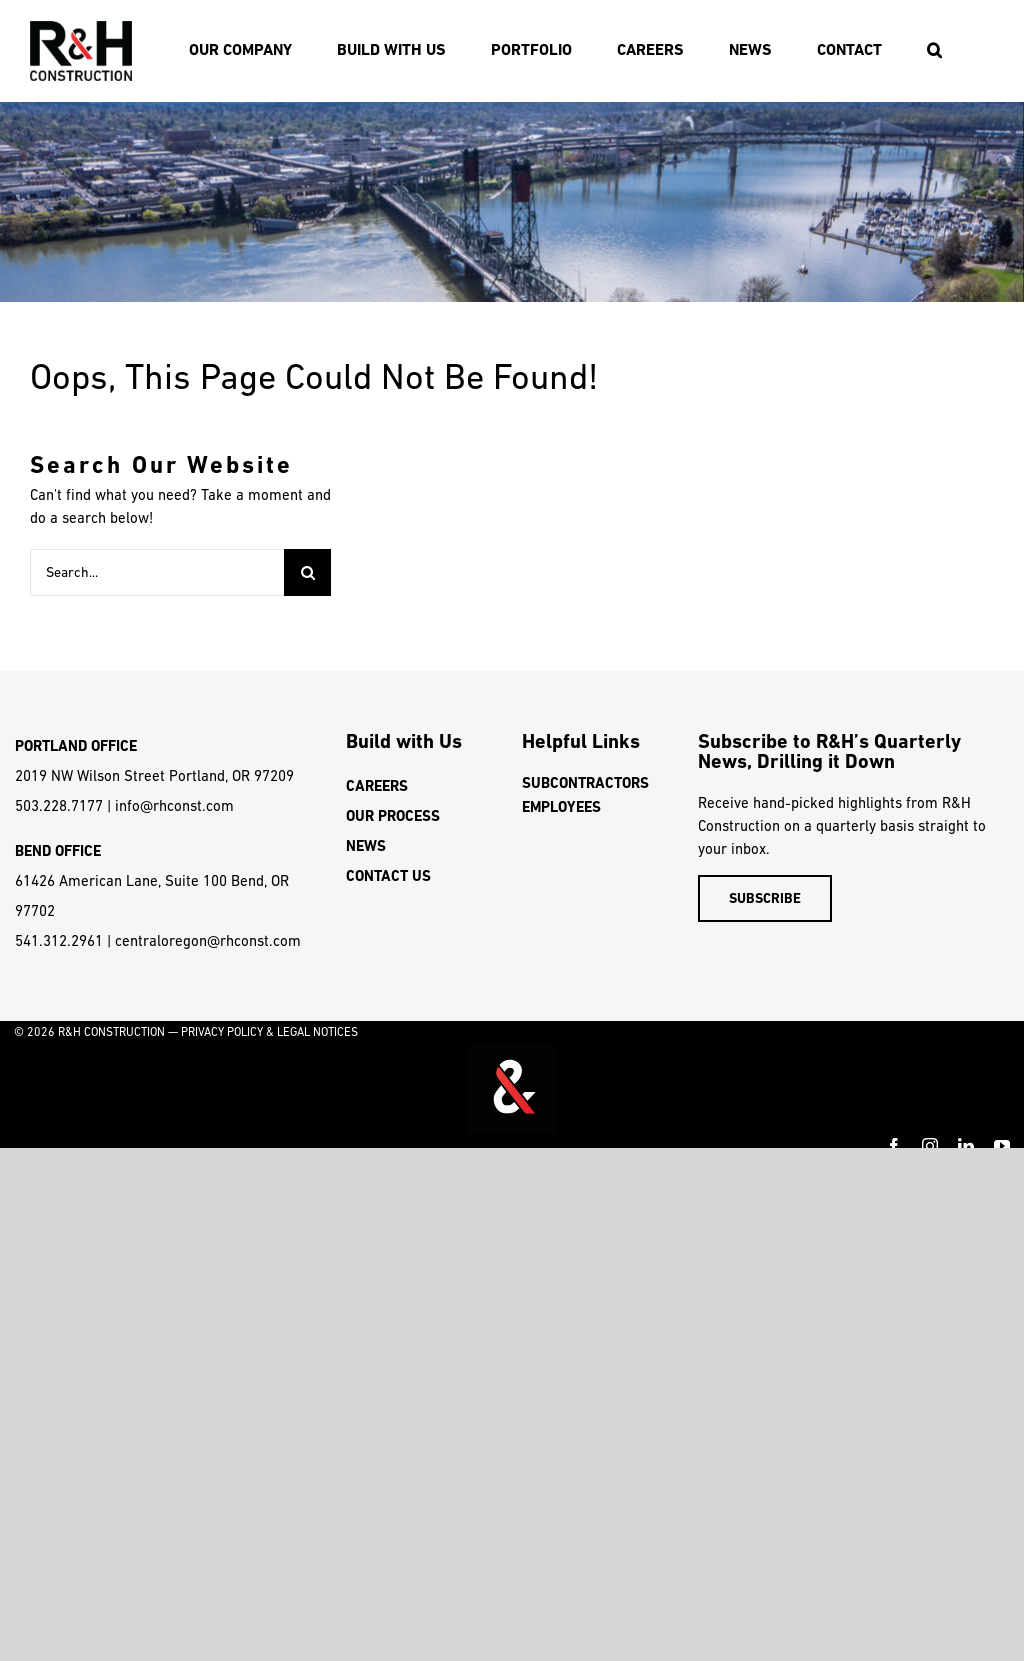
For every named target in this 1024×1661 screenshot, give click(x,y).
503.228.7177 (59, 805)
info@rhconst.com (174, 805)
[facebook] (894, 1146)
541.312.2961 (59, 940)
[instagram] (930, 1146)
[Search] (307, 572)
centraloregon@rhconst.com (208, 940)
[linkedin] (966, 1146)
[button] (934, 50)
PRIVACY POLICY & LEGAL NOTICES (269, 1032)
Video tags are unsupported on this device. (512, 1089)
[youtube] (1002, 1146)
